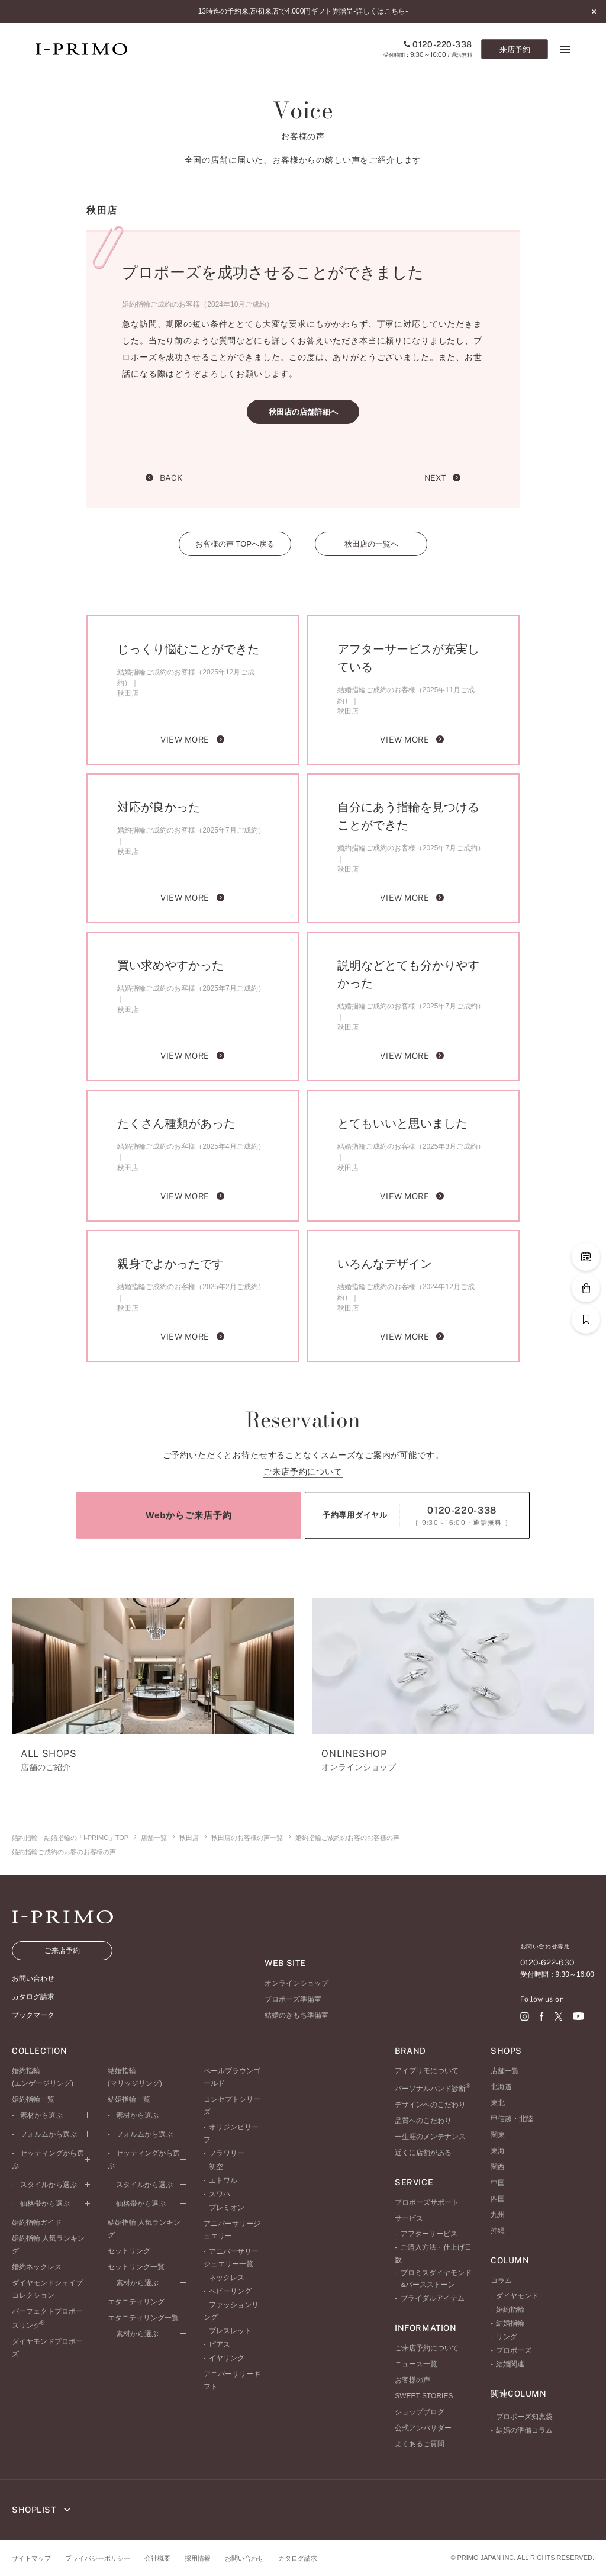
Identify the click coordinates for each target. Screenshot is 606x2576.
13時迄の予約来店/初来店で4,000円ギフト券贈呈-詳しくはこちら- (303, 11)
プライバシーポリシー (97, 2558)
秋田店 (189, 1837)
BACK (164, 478)
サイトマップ (31, 2558)
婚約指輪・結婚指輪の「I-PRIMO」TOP (70, 1837)
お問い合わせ (244, 2558)
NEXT (442, 478)
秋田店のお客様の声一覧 (247, 1837)
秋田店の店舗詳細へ (303, 411)
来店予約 (514, 49)
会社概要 (157, 2558)
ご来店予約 (62, 1951)
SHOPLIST (41, 2509)
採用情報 (198, 2558)
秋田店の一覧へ (371, 543)
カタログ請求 (297, 2558)
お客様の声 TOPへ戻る (235, 543)
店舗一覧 (154, 1837)
